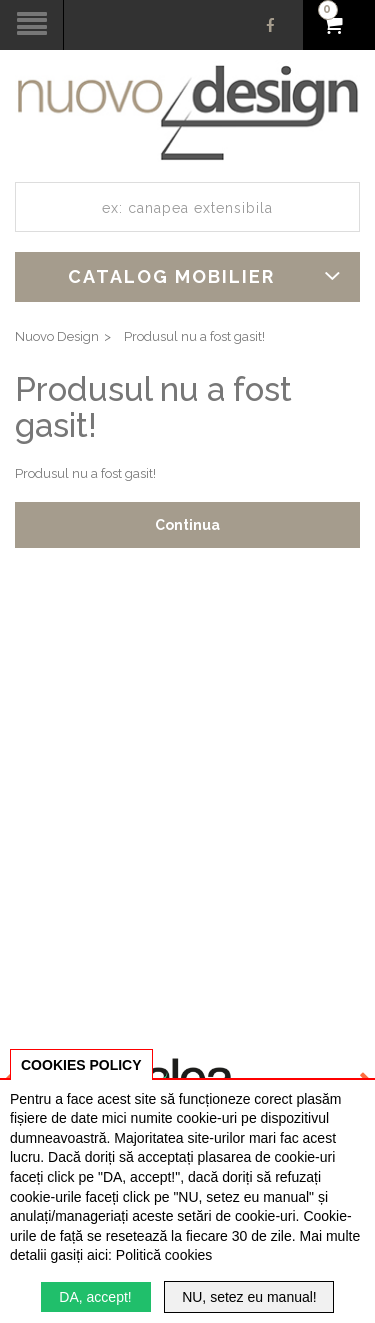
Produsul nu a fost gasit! (194, 336)
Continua (187, 525)
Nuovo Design (57, 336)
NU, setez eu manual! (249, 1297)
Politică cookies (164, 1255)
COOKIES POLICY (81, 1065)
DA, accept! (95, 1297)
